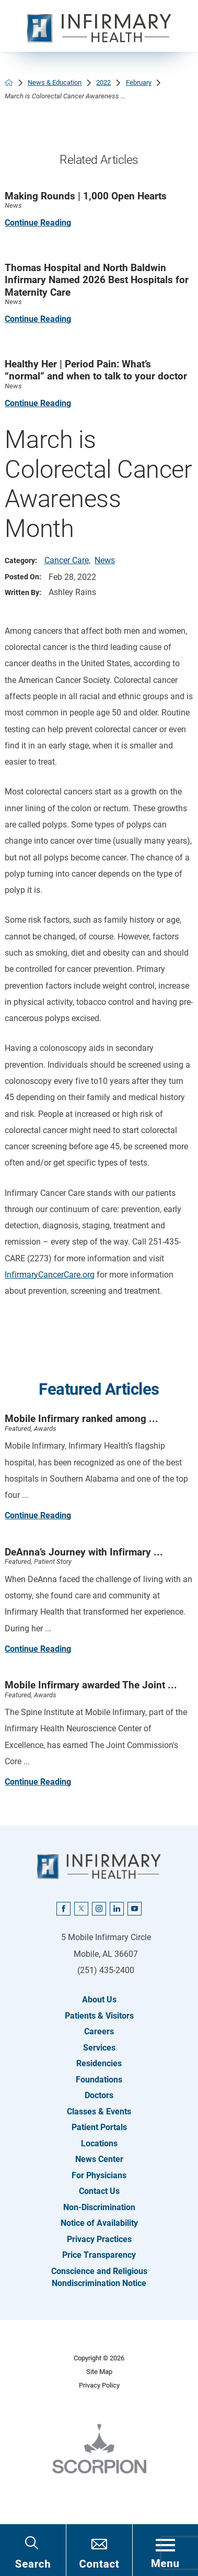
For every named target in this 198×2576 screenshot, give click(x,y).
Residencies (99, 2063)
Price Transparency (99, 2255)
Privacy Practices (99, 2239)
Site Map (99, 2372)
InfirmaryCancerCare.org (50, 1275)
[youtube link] (134, 1909)
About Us (99, 1999)
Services (99, 2048)
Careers (99, 2031)
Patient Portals (99, 2127)
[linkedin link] (116, 1909)
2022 (103, 82)
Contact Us (99, 2191)
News (105, 560)
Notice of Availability (99, 2223)
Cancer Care (66, 560)
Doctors (99, 2095)
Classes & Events (99, 2111)
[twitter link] (81, 1909)
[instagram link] (99, 1909)
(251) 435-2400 (105, 1970)
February (139, 82)
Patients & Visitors (99, 2016)
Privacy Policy (99, 2385)
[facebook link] (63, 1909)
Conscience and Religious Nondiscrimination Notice (99, 2277)
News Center (99, 2159)
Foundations (99, 2080)
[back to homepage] (9, 83)
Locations (99, 2143)
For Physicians (99, 2175)
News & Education (54, 82)
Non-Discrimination (99, 2207)
